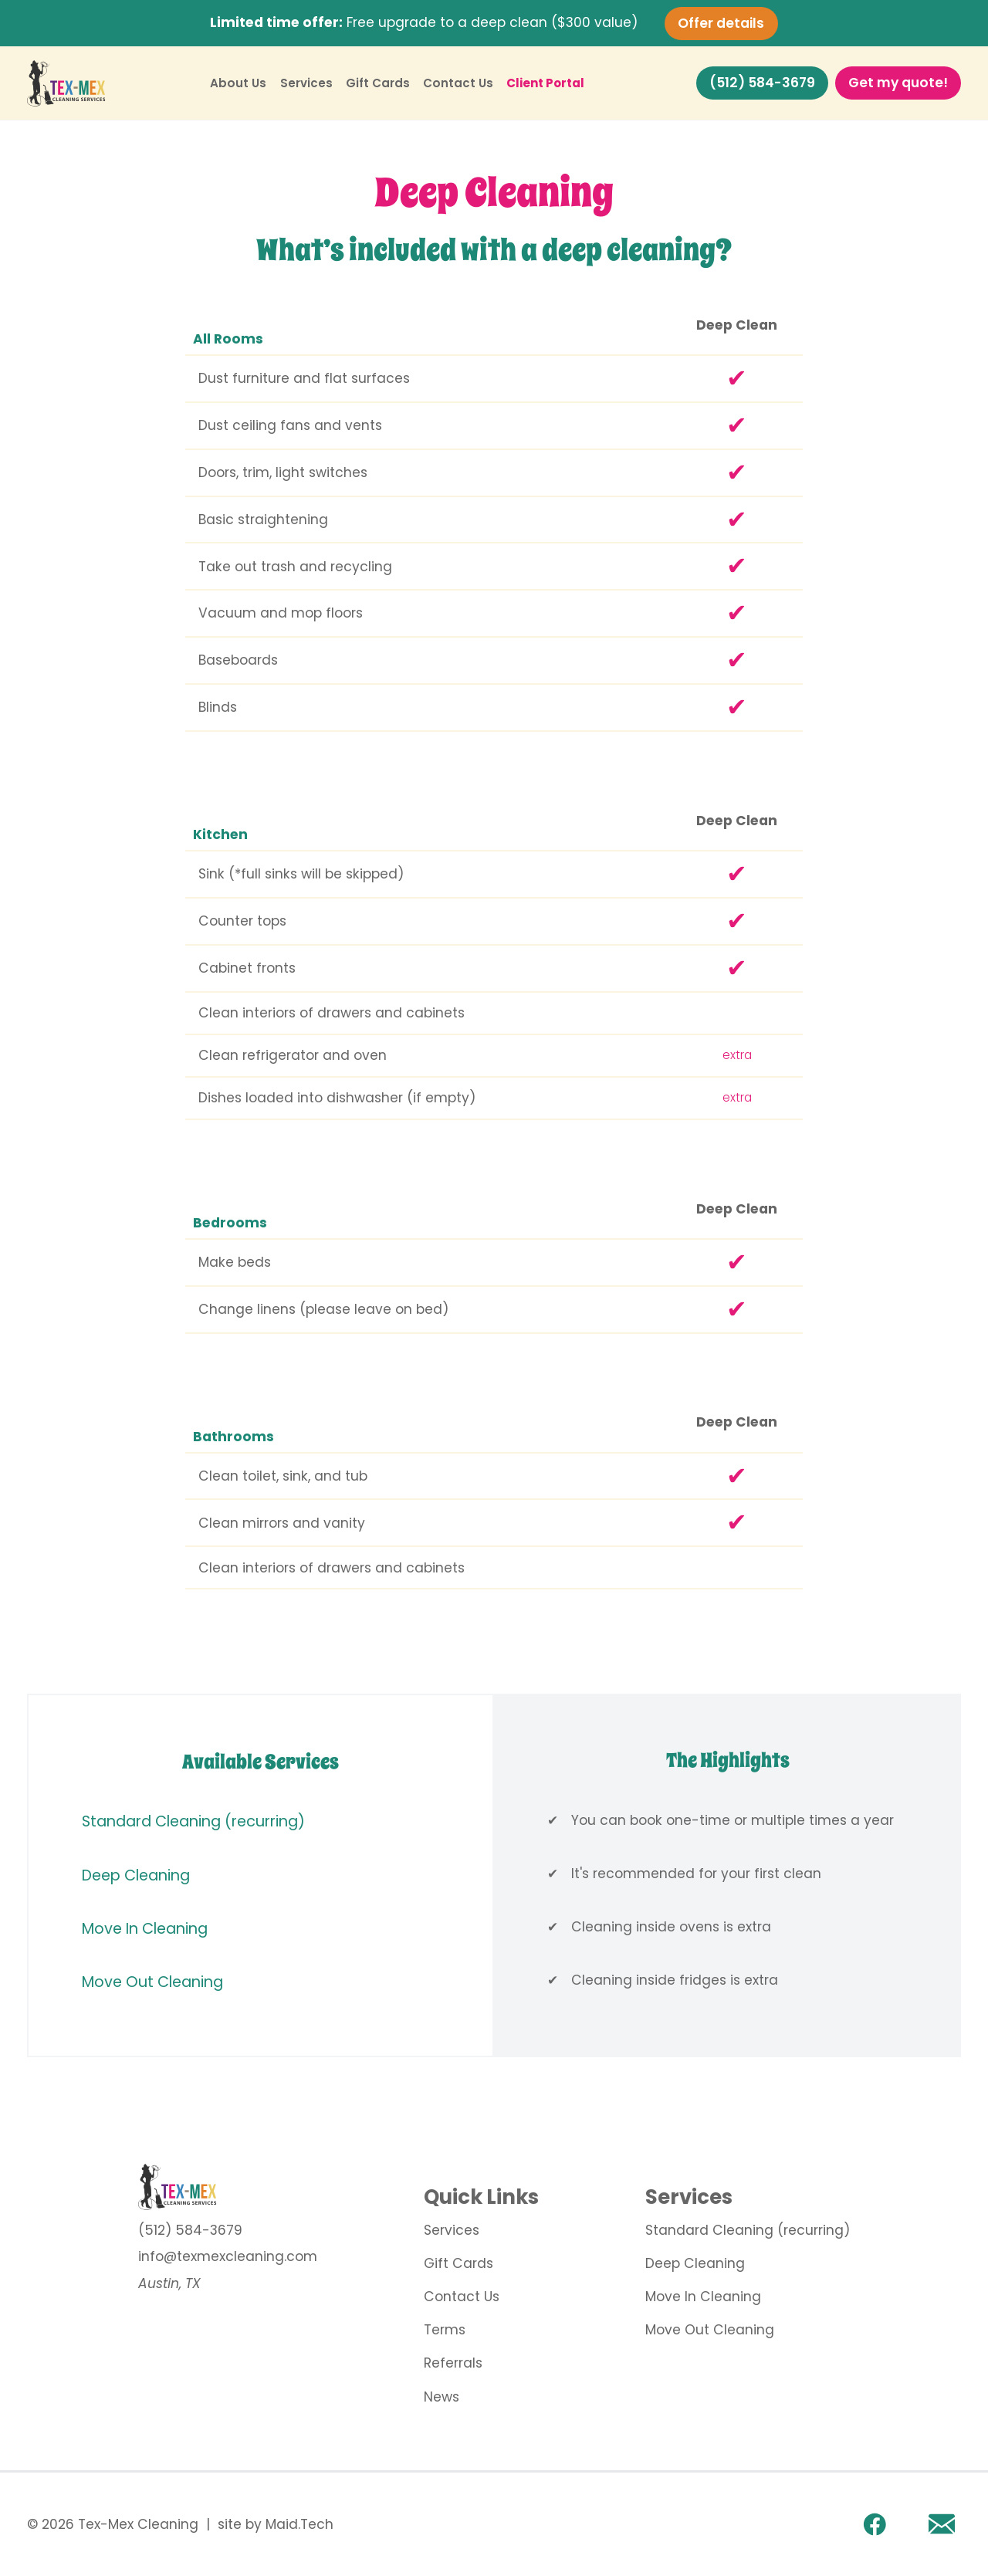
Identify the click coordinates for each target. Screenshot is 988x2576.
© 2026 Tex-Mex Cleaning (112, 2524)
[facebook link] (874, 2524)
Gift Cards (378, 83)
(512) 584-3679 (762, 82)
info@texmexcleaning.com (227, 2256)
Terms (444, 2329)
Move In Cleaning (145, 1928)
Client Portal (545, 83)
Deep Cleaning (136, 1875)
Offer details (721, 22)
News (441, 2397)
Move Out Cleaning (152, 1982)
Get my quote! (898, 82)
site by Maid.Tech (275, 2524)
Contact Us (458, 83)
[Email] (942, 2524)
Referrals (453, 2363)
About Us (238, 83)
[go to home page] (227, 2187)
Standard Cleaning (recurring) (193, 1821)
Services (306, 83)
